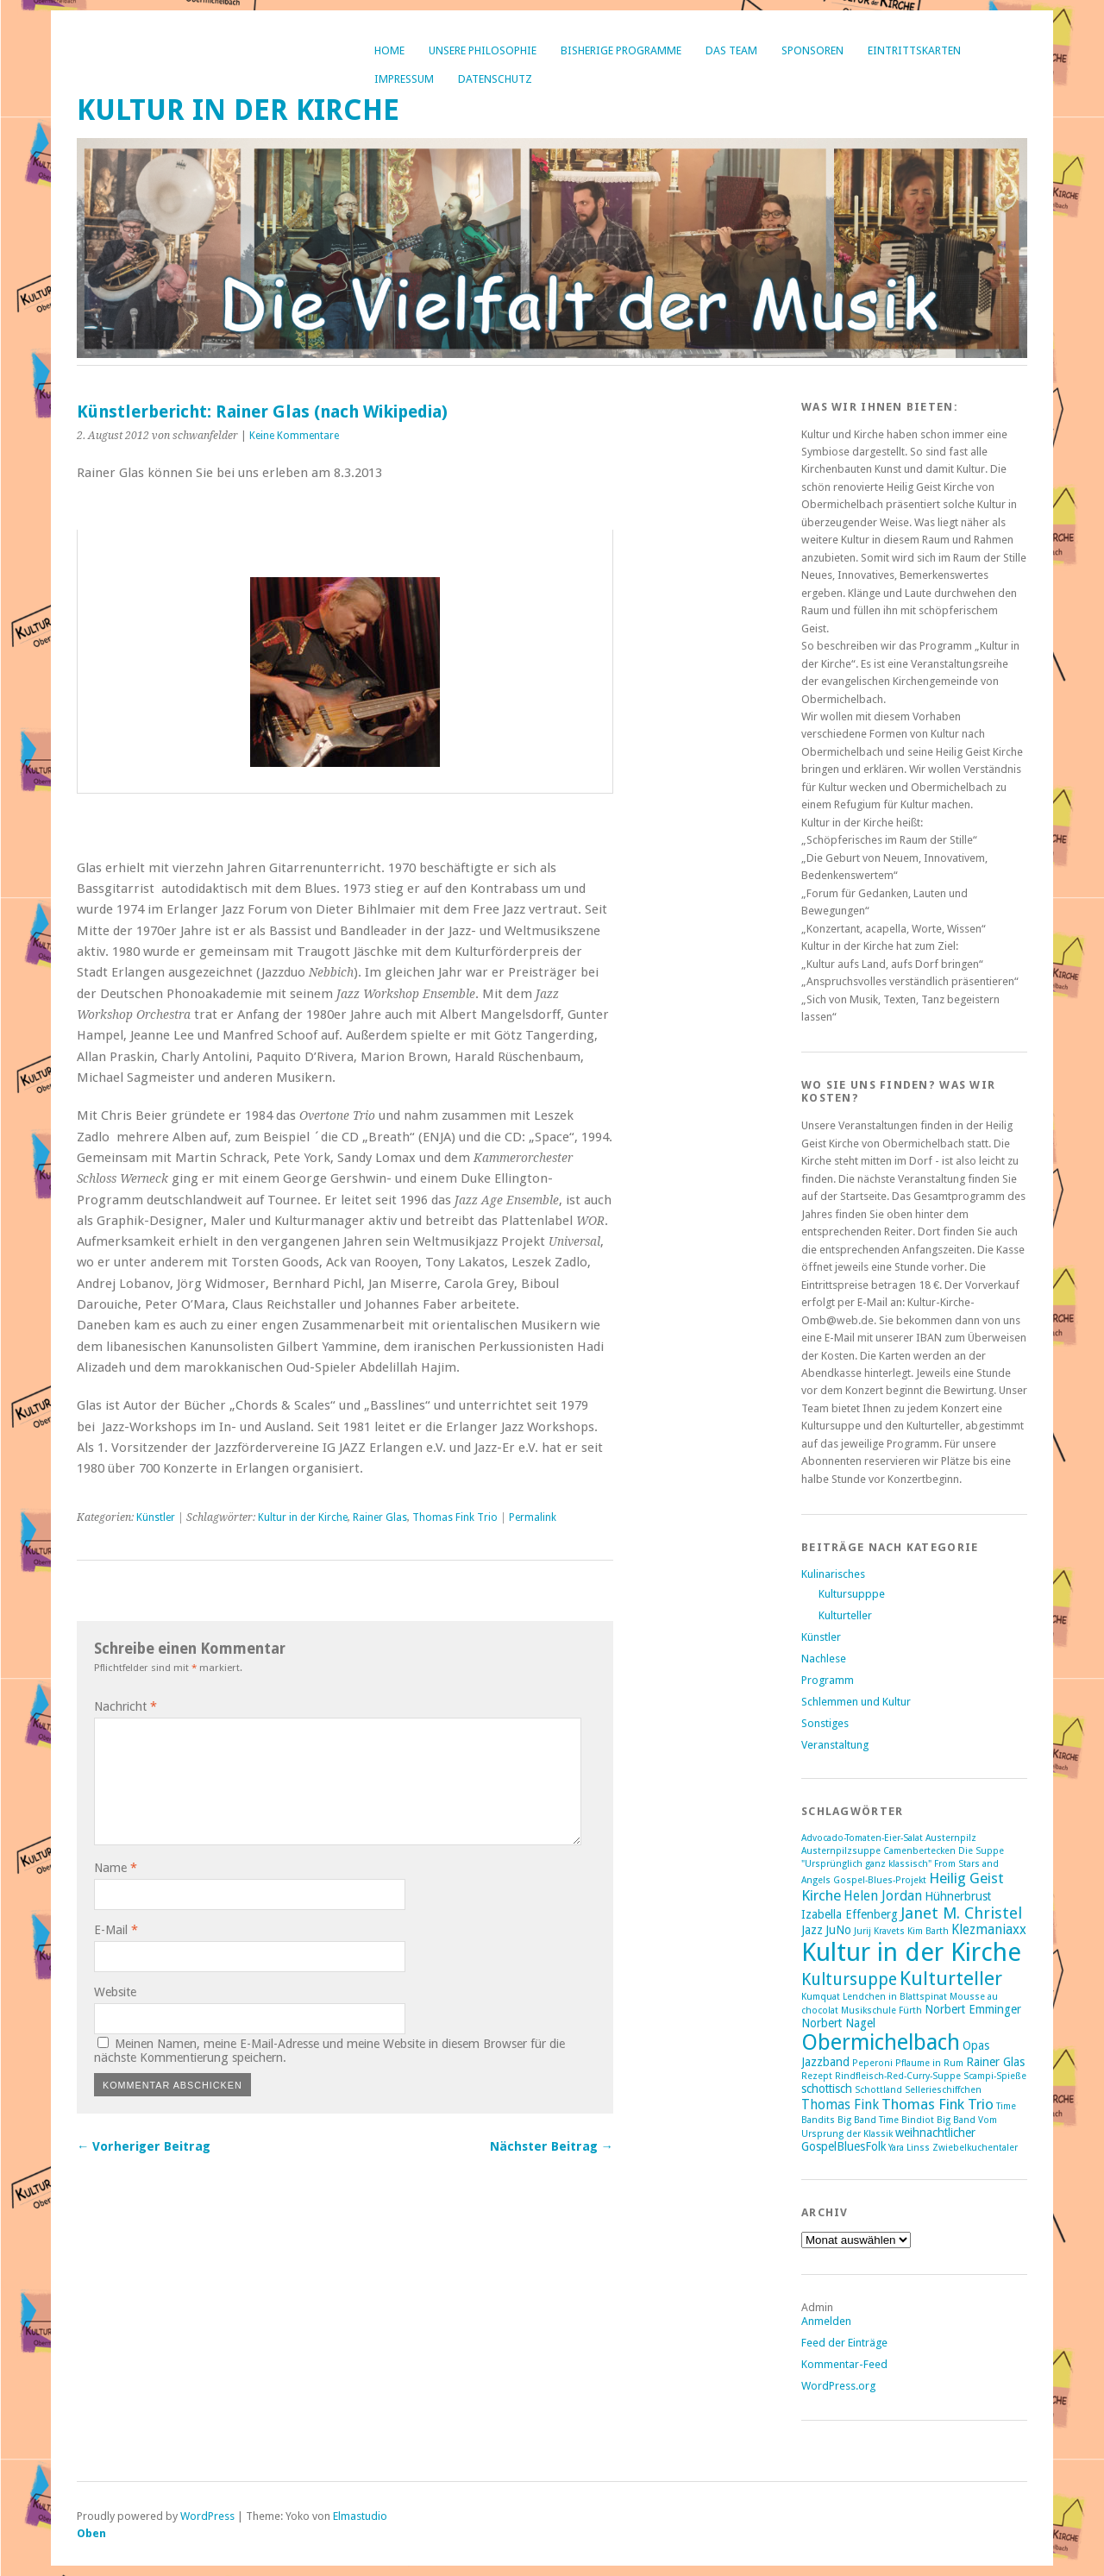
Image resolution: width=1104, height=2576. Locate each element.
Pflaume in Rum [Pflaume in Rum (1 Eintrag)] (929, 2063)
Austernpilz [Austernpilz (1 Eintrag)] (950, 1838)
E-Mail (116, 1930)
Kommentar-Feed (844, 2364)
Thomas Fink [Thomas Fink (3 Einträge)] (840, 2105)
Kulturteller (845, 1615)
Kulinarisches (833, 1574)
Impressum (404, 78)
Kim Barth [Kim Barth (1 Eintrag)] (928, 1931)
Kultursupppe (852, 1593)
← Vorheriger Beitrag (143, 2146)
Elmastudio (360, 2516)
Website (115, 1992)
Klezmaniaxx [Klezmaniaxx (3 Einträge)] (988, 1930)
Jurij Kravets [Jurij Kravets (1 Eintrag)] (879, 1931)
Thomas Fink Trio (455, 1517)
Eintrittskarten (914, 50)
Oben (91, 2533)
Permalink (532, 1517)
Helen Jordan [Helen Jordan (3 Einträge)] (883, 1896)
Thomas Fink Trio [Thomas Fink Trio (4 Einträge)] (937, 2104)
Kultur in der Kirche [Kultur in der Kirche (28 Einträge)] (911, 1952)
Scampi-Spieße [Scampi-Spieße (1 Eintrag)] (994, 2076)
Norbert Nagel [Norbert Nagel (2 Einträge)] (838, 2023)
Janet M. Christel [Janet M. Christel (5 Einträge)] (961, 1913)
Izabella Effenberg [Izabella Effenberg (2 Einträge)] (849, 1914)
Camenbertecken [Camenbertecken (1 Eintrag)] (919, 1851)
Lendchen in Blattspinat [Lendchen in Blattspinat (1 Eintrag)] (895, 1996)
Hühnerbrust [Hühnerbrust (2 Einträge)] (958, 1896)
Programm (827, 1680)
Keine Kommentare (294, 436)
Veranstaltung (835, 1744)
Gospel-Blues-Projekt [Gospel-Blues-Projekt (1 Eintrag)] (879, 1880)
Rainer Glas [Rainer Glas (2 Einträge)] (995, 2062)
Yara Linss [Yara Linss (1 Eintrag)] (909, 2147)
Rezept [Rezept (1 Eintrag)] (816, 2076)
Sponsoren (812, 50)
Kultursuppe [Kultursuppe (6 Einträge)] (849, 1979)
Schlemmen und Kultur (856, 1701)
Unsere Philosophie (482, 50)
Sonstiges (825, 1723)
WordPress (207, 2516)
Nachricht (125, 1706)
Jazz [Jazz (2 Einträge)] (812, 1930)
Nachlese (823, 1658)
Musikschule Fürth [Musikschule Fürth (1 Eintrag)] (881, 2010)
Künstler (155, 1517)
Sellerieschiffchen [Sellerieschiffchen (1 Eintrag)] (943, 2089)
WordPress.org (838, 2385)
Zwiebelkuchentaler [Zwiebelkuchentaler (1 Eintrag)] (975, 2147)
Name (115, 1868)
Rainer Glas (380, 1517)
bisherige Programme (621, 50)
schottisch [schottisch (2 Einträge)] (826, 2088)
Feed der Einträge (844, 2342)
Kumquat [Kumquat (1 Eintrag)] (820, 1996)
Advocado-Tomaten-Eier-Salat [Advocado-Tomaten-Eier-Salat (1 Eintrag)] (862, 1838)
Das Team (731, 50)
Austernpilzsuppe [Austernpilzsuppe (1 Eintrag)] (841, 1851)
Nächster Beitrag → (551, 2146)
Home (389, 50)
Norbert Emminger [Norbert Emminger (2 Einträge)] (973, 2009)
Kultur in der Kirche (238, 110)
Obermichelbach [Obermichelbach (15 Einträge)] (880, 2042)
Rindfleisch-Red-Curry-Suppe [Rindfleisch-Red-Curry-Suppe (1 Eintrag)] (898, 2076)
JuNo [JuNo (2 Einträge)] (838, 1930)
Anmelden (826, 2321)
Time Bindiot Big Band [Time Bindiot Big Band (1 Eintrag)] (927, 2120)
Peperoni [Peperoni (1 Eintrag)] (872, 2063)
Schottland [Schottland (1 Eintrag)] (878, 2089)
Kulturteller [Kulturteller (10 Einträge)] (951, 1978)
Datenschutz (495, 78)
